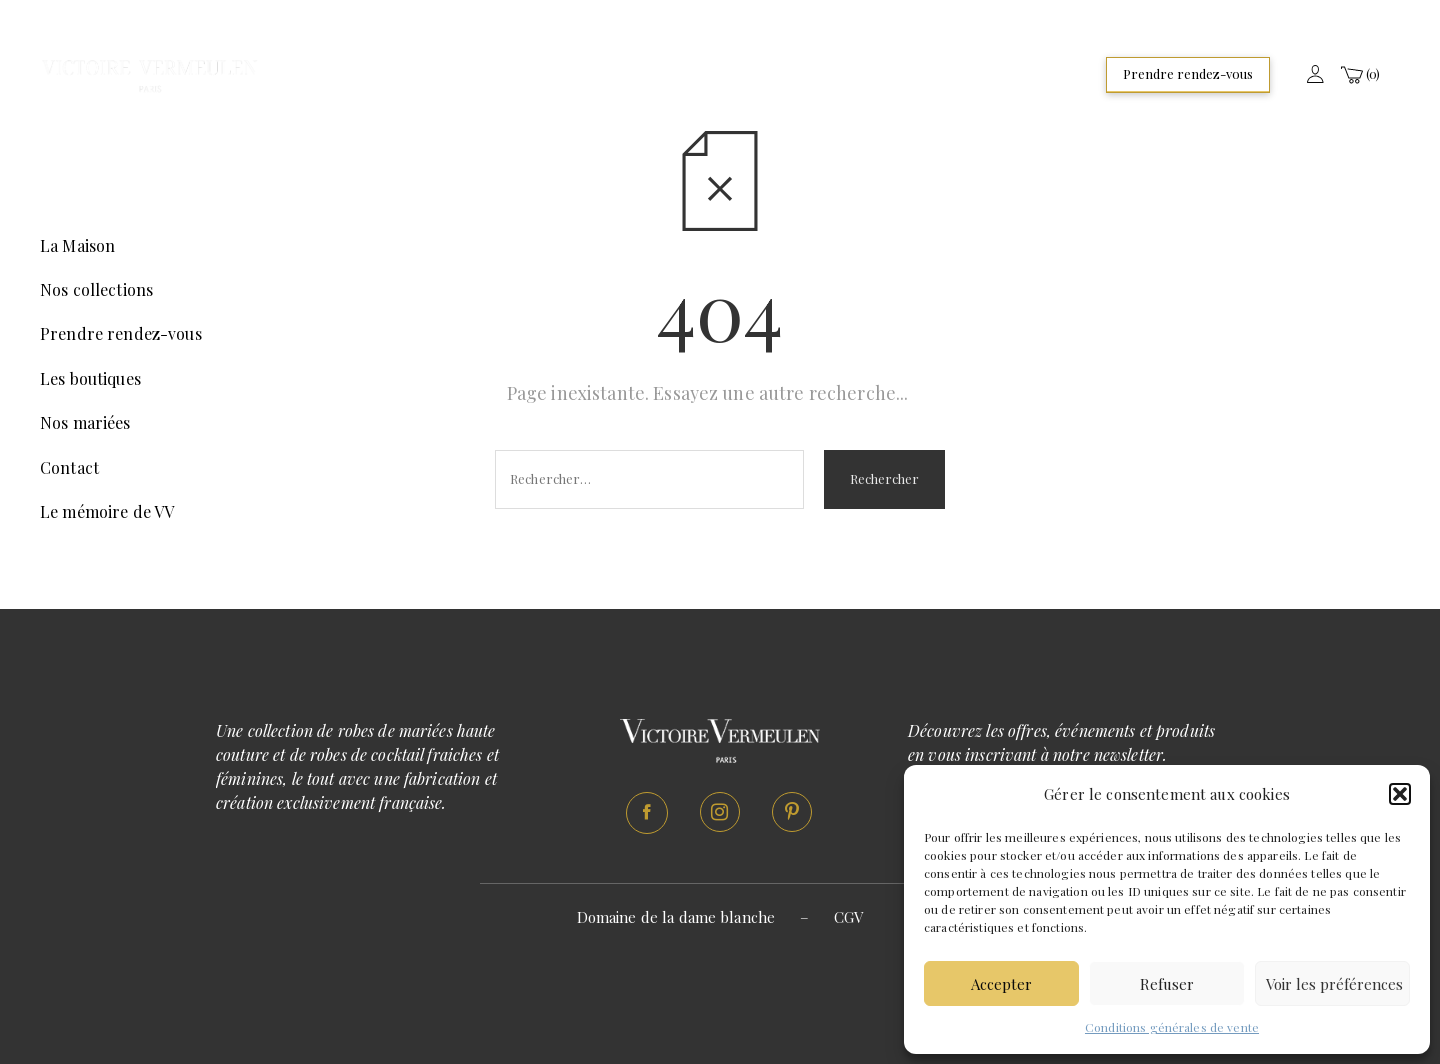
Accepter (1001, 984)
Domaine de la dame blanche (676, 917)
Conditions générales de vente (1172, 1027)
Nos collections (96, 289)
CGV (848, 917)
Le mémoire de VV (107, 511)
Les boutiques (90, 378)
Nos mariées (85, 422)
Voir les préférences (1334, 984)
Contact (69, 467)
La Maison (77, 245)
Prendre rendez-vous (1188, 73)
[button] (1400, 794)
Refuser (1167, 984)
